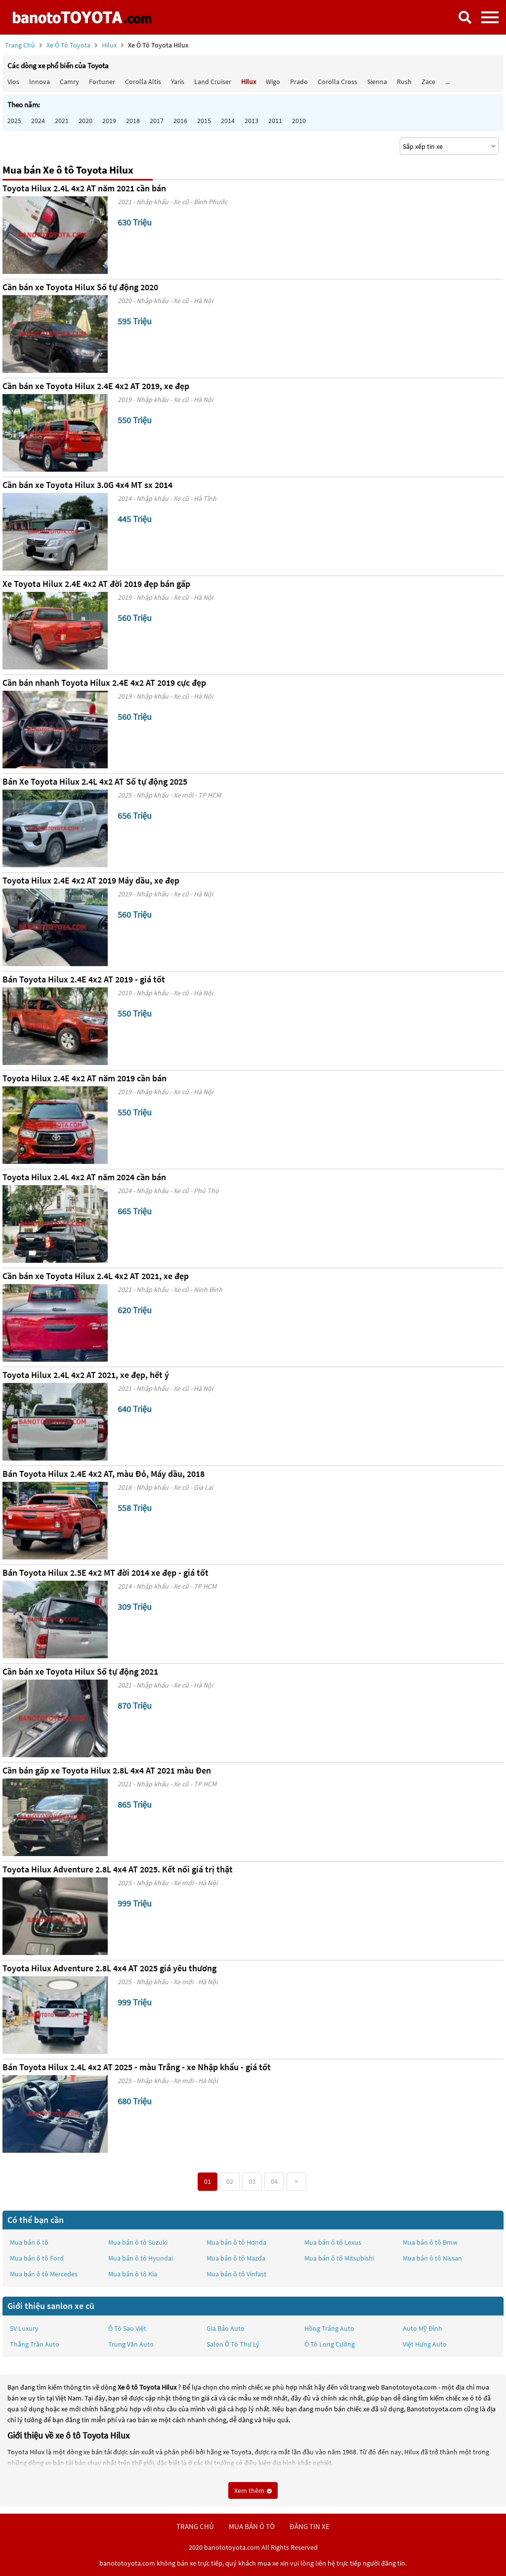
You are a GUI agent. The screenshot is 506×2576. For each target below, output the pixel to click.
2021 (62, 120)
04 (274, 2181)
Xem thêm (253, 2490)
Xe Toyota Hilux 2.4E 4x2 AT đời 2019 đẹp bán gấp (96, 583)
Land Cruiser (212, 81)
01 (207, 2181)
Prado (299, 81)
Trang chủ (20, 45)
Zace (428, 81)
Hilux (110, 45)
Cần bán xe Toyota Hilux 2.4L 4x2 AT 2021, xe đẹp (95, 1276)
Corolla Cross (337, 81)
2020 (85, 120)
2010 (299, 120)
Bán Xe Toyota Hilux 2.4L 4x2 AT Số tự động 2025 (94, 781)
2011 (275, 120)
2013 (251, 120)
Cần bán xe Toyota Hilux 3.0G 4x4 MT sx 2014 (87, 484)
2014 (228, 120)
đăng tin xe (310, 2526)
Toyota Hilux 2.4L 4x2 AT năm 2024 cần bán (84, 1177)
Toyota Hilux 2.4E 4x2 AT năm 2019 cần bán (84, 1078)
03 (252, 2181)
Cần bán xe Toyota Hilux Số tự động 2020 (80, 287)
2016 (180, 120)
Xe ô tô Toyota (68, 45)
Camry (69, 81)
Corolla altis (143, 81)
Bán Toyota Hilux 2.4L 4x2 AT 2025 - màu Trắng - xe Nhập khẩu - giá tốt (136, 2067)
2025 (14, 120)
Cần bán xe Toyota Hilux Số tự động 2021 (80, 1671)
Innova (39, 81)
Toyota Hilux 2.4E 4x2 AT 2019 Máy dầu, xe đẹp (90, 880)
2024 (38, 120)
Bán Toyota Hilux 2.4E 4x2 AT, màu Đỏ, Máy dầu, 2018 (103, 1473)
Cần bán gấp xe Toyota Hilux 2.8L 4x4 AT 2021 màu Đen (106, 1770)
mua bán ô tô (252, 2526)
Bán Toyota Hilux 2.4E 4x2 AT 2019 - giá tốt (83, 979)
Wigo (273, 81)
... (447, 81)
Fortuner (102, 81)
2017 (157, 120)
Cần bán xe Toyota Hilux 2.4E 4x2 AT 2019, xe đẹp (95, 386)
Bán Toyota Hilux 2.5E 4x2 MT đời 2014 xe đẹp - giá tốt (105, 1572)
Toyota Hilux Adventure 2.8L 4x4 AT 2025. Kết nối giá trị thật (117, 1869)
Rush (404, 81)
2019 (109, 120)
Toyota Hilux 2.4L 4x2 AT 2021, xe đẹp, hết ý (85, 1374)
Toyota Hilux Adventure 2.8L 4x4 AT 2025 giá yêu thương (109, 1968)
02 (229, 2181)
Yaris (177, 81)
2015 (204, 120)
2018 (133, 120)
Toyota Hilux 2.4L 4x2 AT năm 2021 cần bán (84, 188)
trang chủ (195, 2526)
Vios (13, 81)
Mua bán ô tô (29, 2242)
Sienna (377, 81)
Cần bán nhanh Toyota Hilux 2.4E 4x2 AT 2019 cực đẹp (104, 682)
